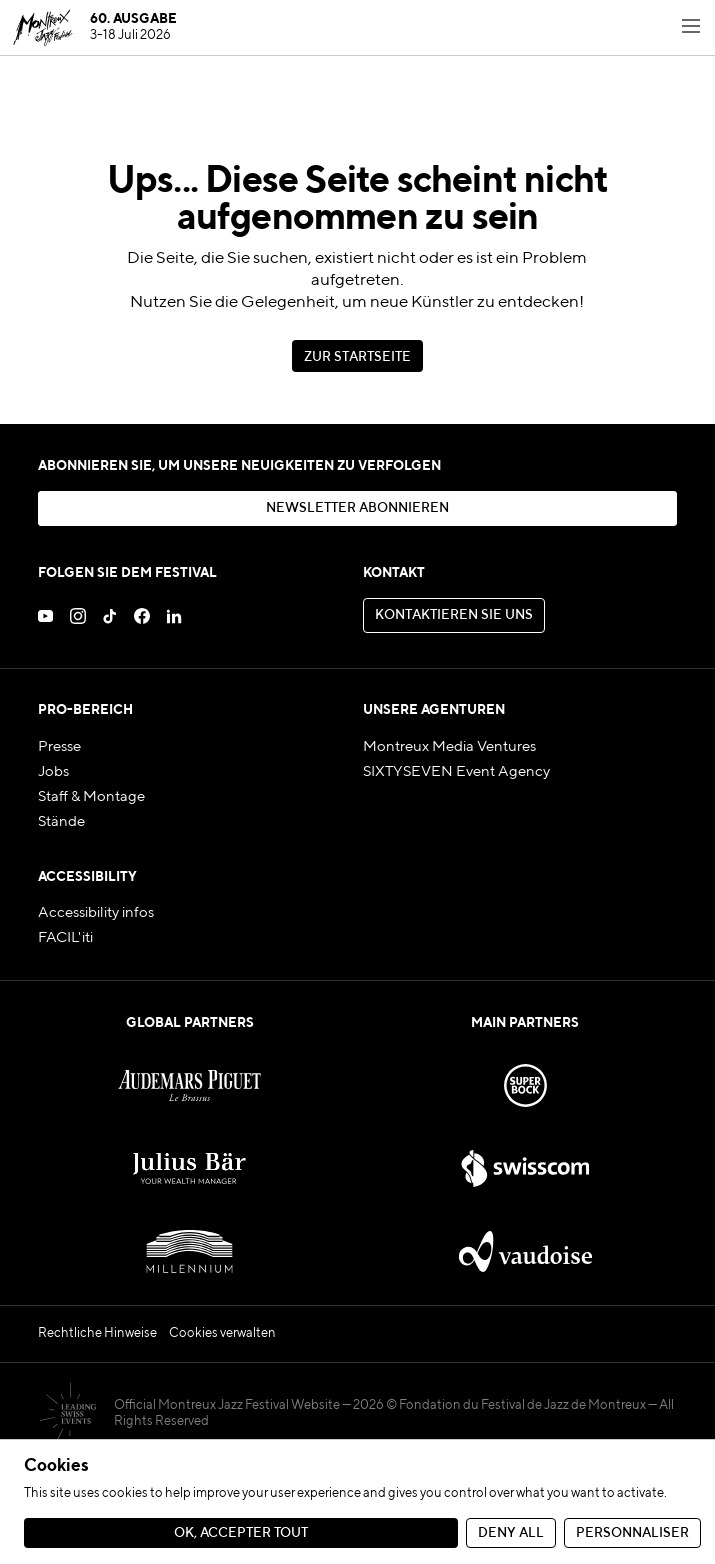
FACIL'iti (65, 938)
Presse (59, 747)
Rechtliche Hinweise (97, 1333)
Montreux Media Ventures (449, 747)
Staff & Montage (91, 797)
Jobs (53, 772)
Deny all (511, 1533)
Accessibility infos (96, 913)
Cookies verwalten (222, 1333)
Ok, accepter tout (241, 1533)
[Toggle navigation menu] (691, 28)
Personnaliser (632, 1533)
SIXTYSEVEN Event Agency (456, 772)
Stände (61, 822)
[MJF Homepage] (94, 28)
